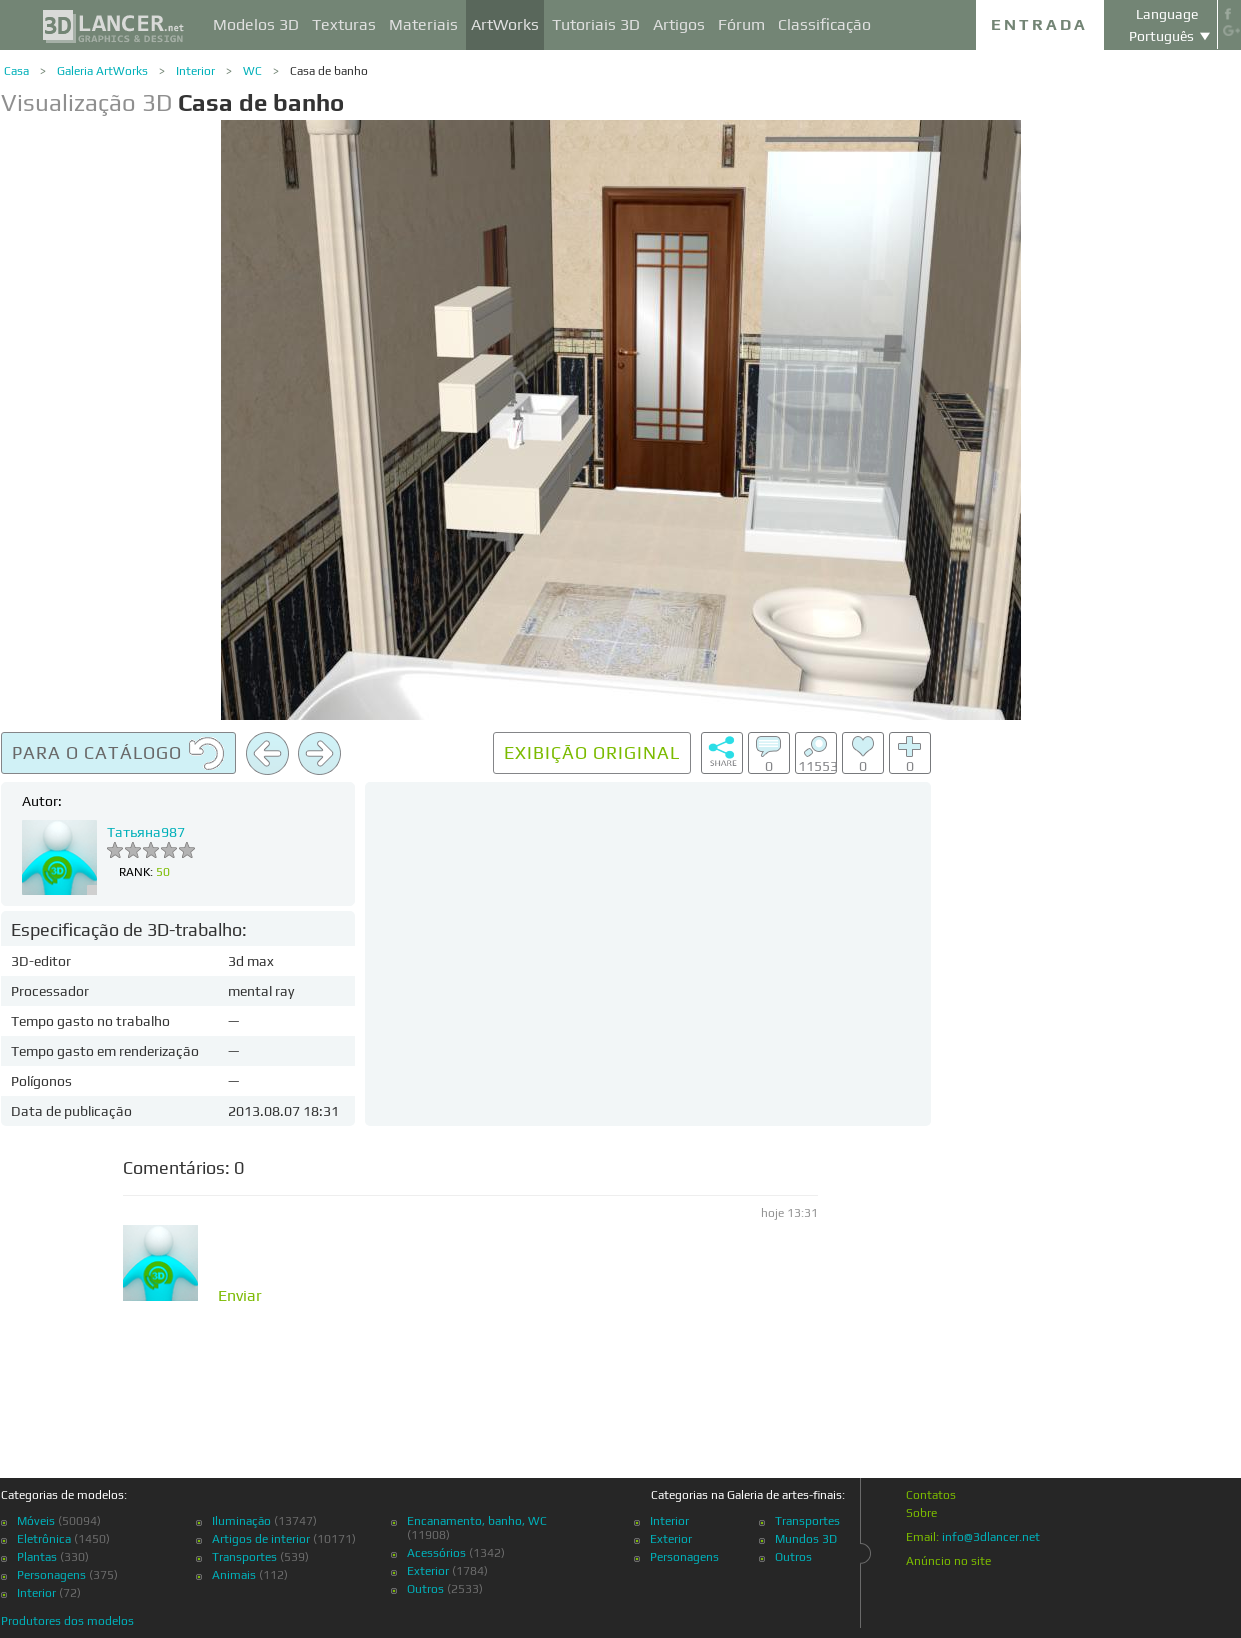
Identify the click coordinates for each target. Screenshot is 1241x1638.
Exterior (428, 1571)
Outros (425, 1589)
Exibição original (592, 752)
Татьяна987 (146, 832)
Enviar (240, 1296)
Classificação (824, 24)
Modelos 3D (256, 24)
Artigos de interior (261, 1539)
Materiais (423, 24)
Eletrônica (44, 1539)
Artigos (679, 24)
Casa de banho (329, 71)
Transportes (244, 1557)
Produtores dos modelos (67, 1621)
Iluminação (241, 1521)
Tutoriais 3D (596, 24)
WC (252, 71)
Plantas (37, 1557)
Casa (16, 71)
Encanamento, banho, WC (477, 1521)
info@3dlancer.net (991, 1537)
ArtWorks (505, 24)
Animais (234, 1575)
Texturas (344, 24)
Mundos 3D (806, 1539)
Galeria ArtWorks (102, 71)
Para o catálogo (118, 754)
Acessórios (436, 1553)
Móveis (36, 1521)
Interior (195, 71)
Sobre (921, 1513)
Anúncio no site (948, 1561)
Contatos (931, 1495)
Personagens (51, 1575)
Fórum (741, 24)
